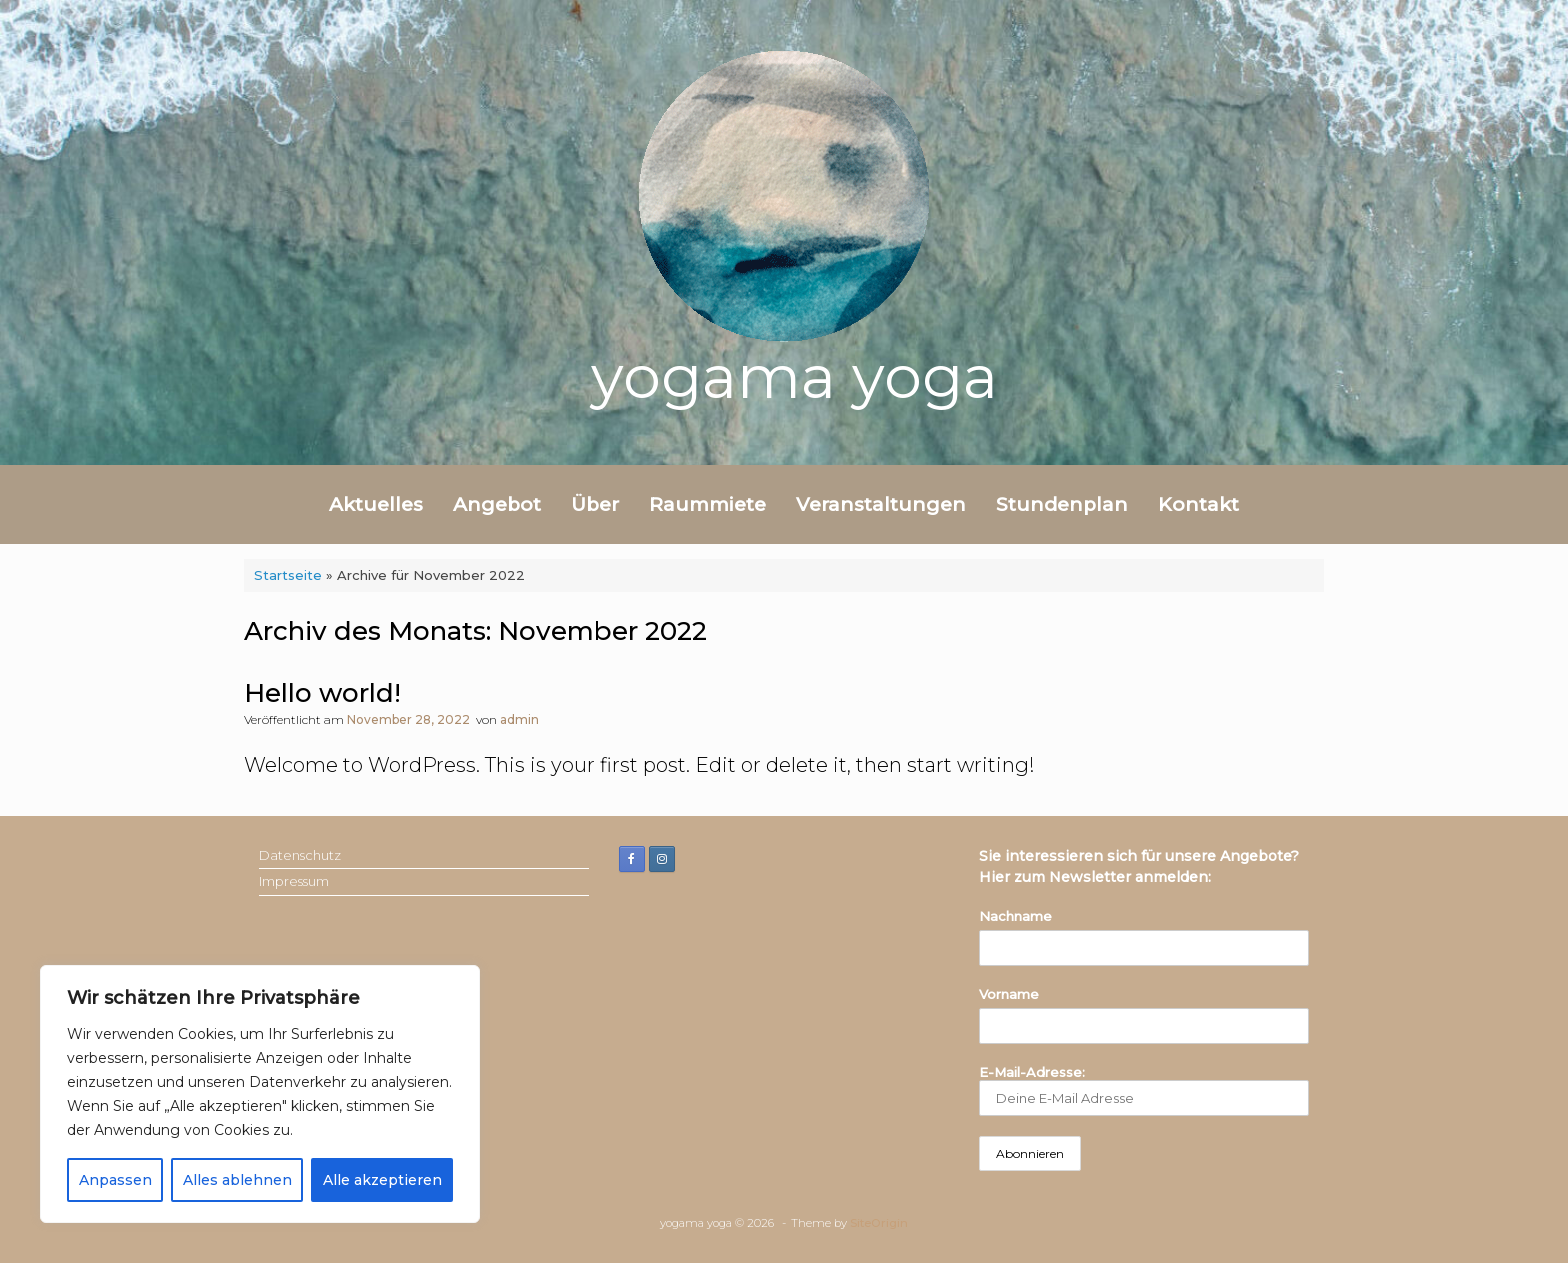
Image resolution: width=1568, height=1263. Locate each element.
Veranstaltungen (881, 504)
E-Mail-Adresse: (1144, 1090)
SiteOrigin (879, 1223)
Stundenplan (1062, 504)
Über (595, 504)
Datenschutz (300, 855)
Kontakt (1198, 504)
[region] (260, 1094)
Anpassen (115, 1180)
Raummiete (707, 504)
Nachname (1015, 916)
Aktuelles (376, 504)
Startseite (288, 575)
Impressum (294, 881)
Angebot (497, 504)
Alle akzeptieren (382, 1180)
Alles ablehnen (237, 1180)
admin (519, 719)
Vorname (1009, 994)
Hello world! (322, 693)
